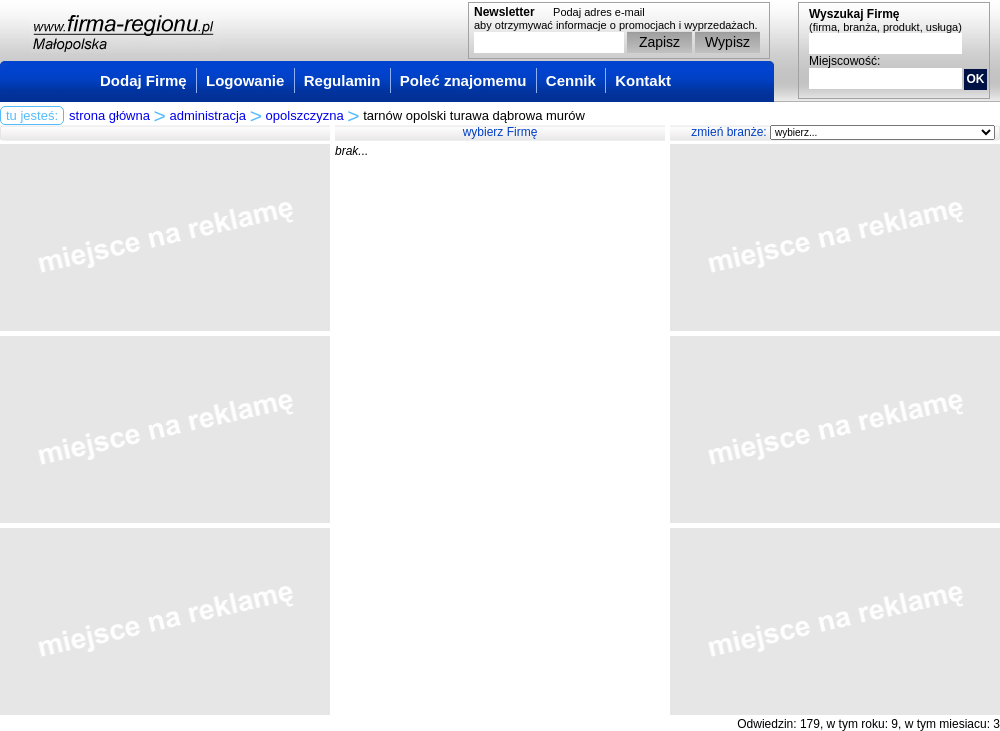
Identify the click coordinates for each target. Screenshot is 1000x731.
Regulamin (342, 80)
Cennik (571, 80)
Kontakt (643, 80)
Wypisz (727, 42)
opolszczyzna (305, 115)
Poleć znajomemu (463, 80)
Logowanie (245, 80)
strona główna (109, 115)
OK (976, 79)
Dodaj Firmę (143, 80)
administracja (208, 115)
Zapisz (659, 42)
